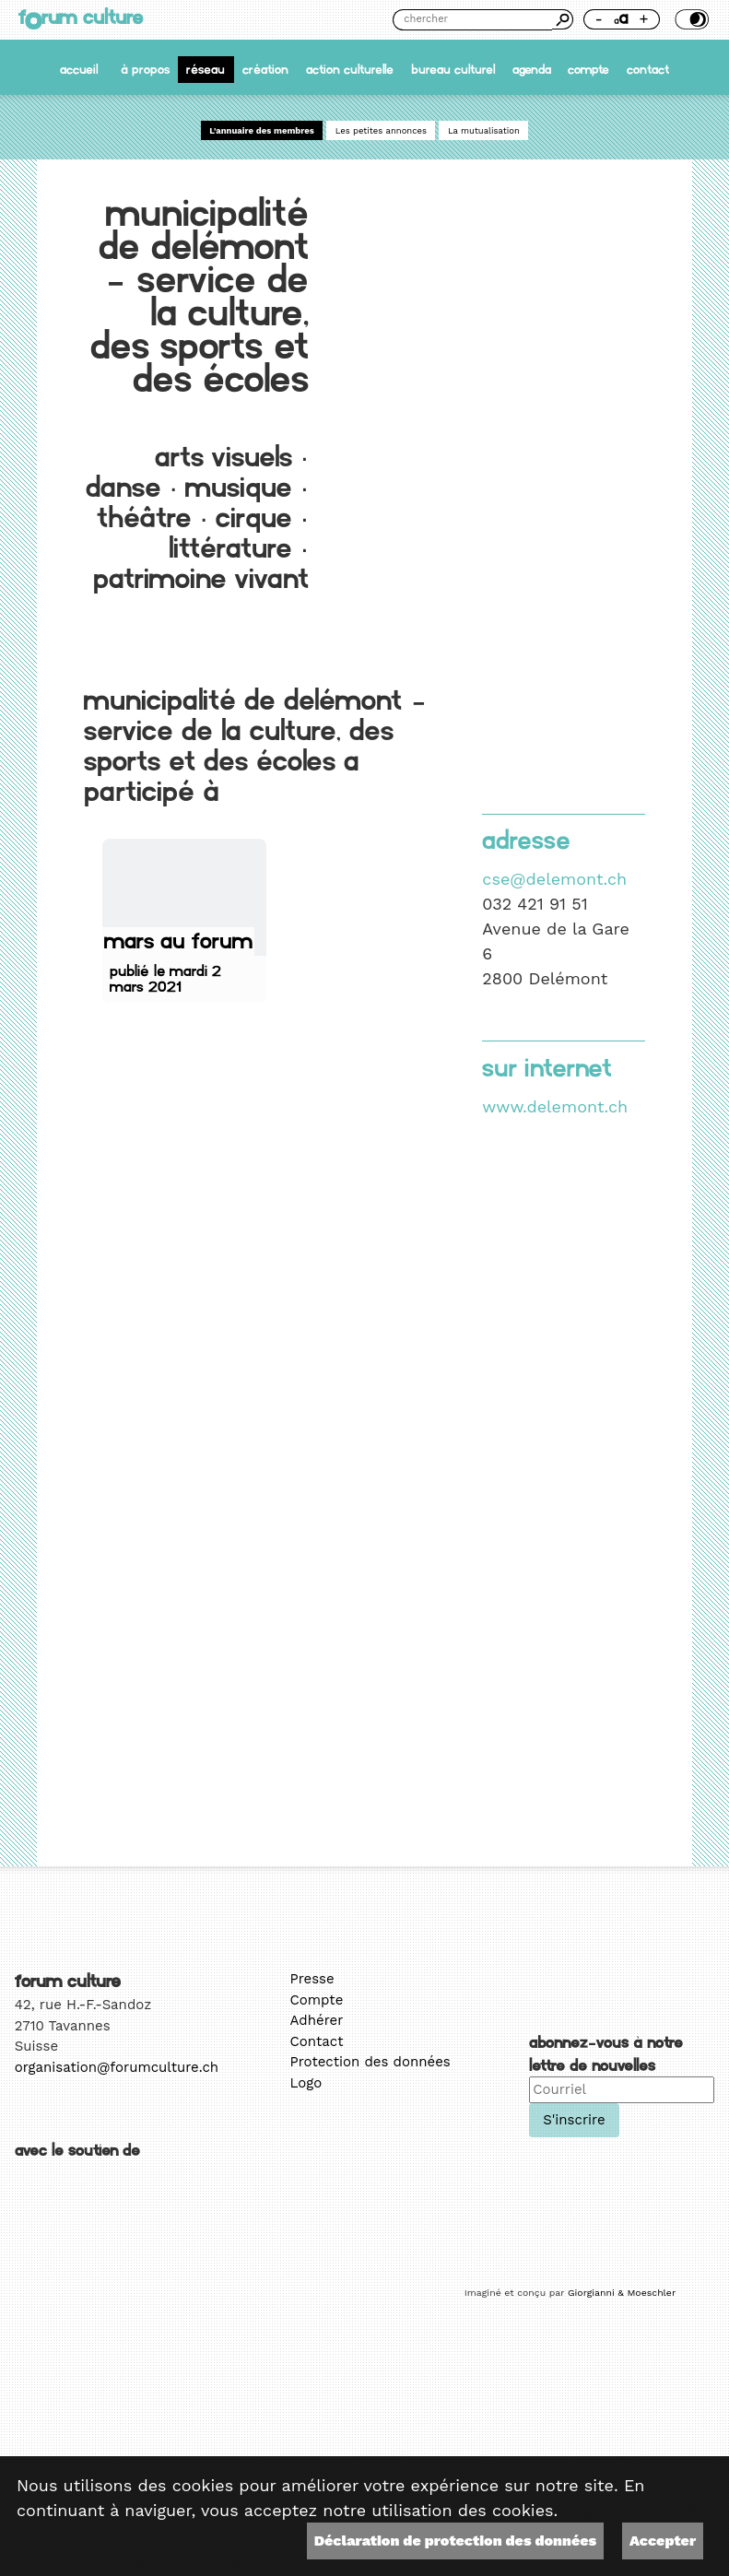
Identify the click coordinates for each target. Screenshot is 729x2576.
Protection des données (370, 2061)
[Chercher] (472, 19)
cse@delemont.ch (554, 878)
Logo (306, 2083)
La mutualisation (484, 130)
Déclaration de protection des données (455, 2540)
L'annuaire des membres (261, 130)
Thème (690, 19)
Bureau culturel (453, 69)
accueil (79, 69)
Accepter (662, 2540)
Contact (648, 69)
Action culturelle (350, 69)
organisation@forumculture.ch (116, 2067)
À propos (145, 69)
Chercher (562, 19)
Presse (312, 1978)
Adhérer (317, 2020)
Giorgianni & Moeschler (622, 2293)
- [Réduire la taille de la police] (598, 19)
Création (265, 69)
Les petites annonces (381, 130)
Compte (588, 69)
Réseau (205, 69)
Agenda (531, 69)
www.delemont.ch (555, 1106)
